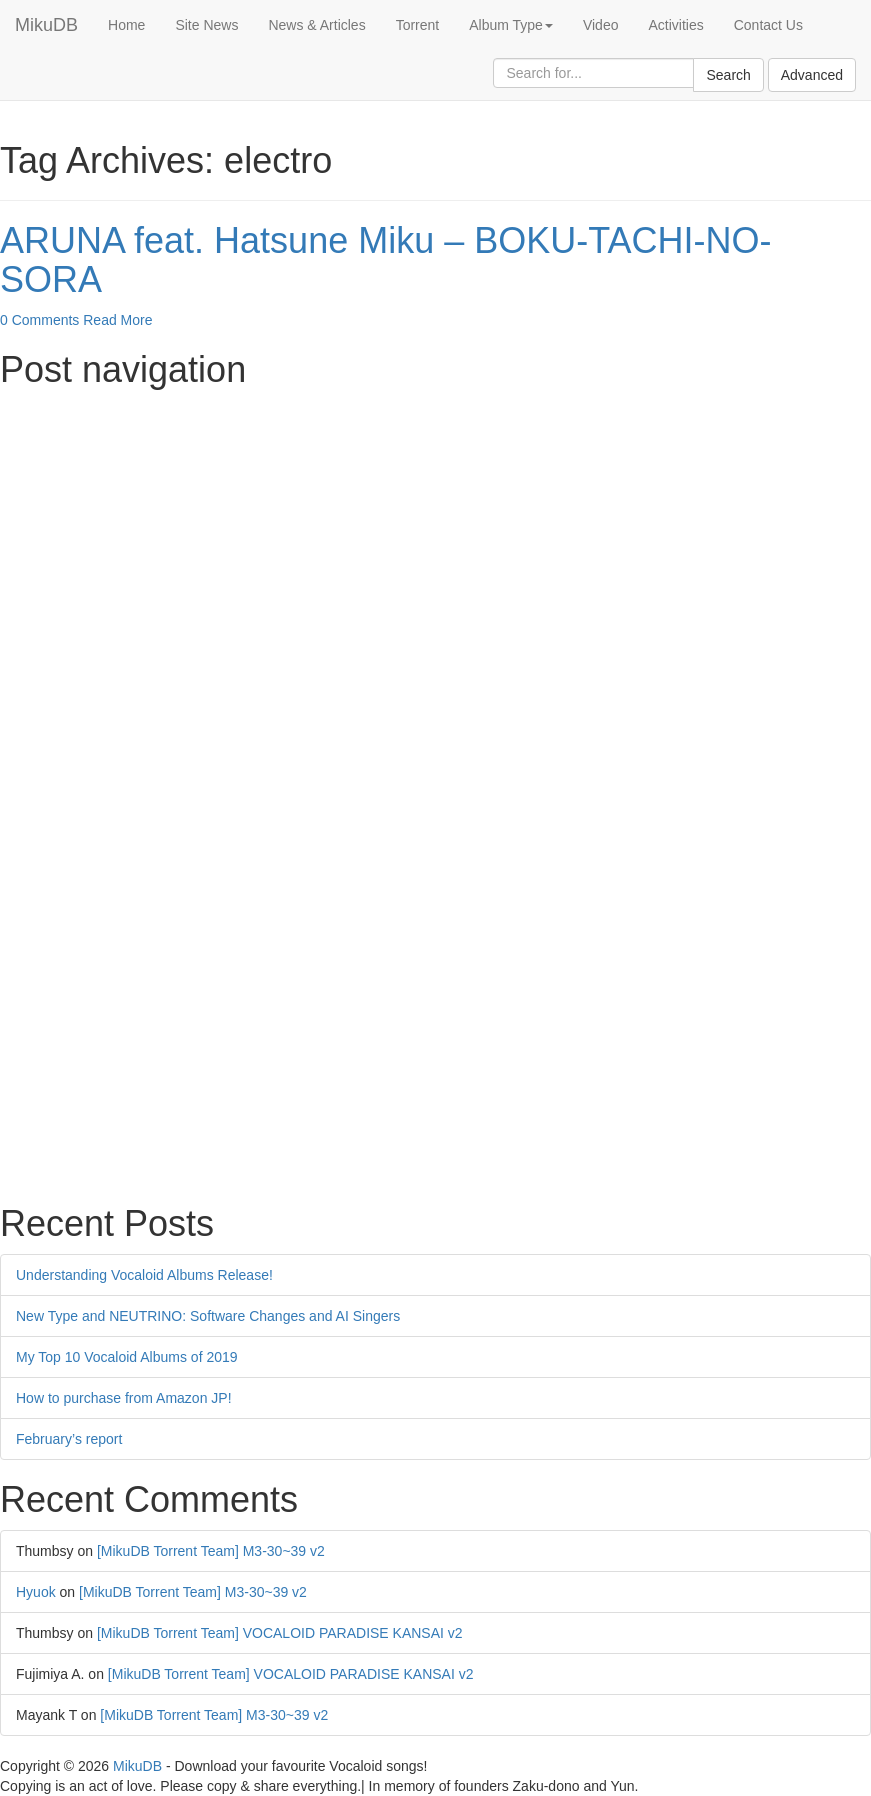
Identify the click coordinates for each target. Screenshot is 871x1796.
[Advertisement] (435, 539)
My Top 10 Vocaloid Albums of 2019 (127, 1357)
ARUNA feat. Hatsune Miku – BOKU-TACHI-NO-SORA (386, 260)
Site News (206, 25)
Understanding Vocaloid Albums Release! (144, 1275)
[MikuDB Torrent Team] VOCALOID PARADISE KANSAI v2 (280, 1633)
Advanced (812, 75)
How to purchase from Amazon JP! (124, 1398)
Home (126, 25)
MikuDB (46, 25)
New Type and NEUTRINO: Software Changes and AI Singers (208, 1316)
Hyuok (36, 1592)
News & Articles (316, 25)
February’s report (69, 1439)
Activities (675, 25)
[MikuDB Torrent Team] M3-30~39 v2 (211, 1551)
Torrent (418, 25)
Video (601, 25)
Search (728, 75)
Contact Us (768, 25)
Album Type (511, 25)
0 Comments (39, 320)
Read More (117, 320)
